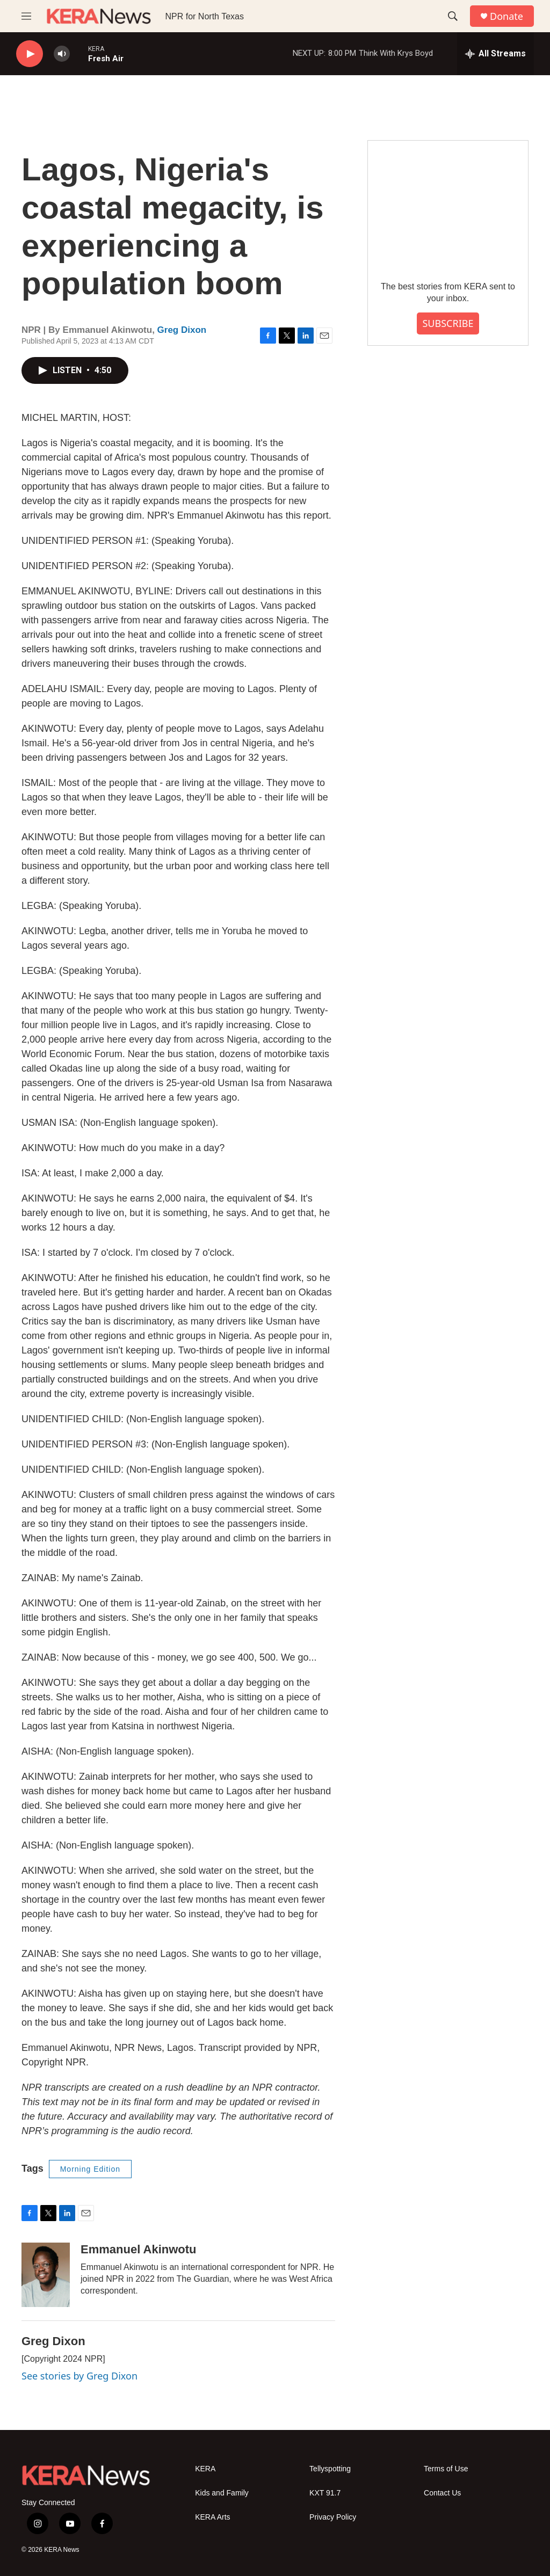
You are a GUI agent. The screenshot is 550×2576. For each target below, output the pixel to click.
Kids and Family (222, 2493)
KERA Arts (212, 2517)
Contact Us (442, 2493)
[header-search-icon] (453, 16)
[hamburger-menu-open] (26, 16)
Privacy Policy (332, 2517)
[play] (29, 54)
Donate (506, 16)
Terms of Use (446, 2469)
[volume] (62, 54)
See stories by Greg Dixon (79, 2375)
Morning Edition (90, 2169)
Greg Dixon (182, 330)
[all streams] (495, 53)
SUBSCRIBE (447, 323)
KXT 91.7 (325, 2493)
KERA (205, 2469)
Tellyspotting (330, 2469)
